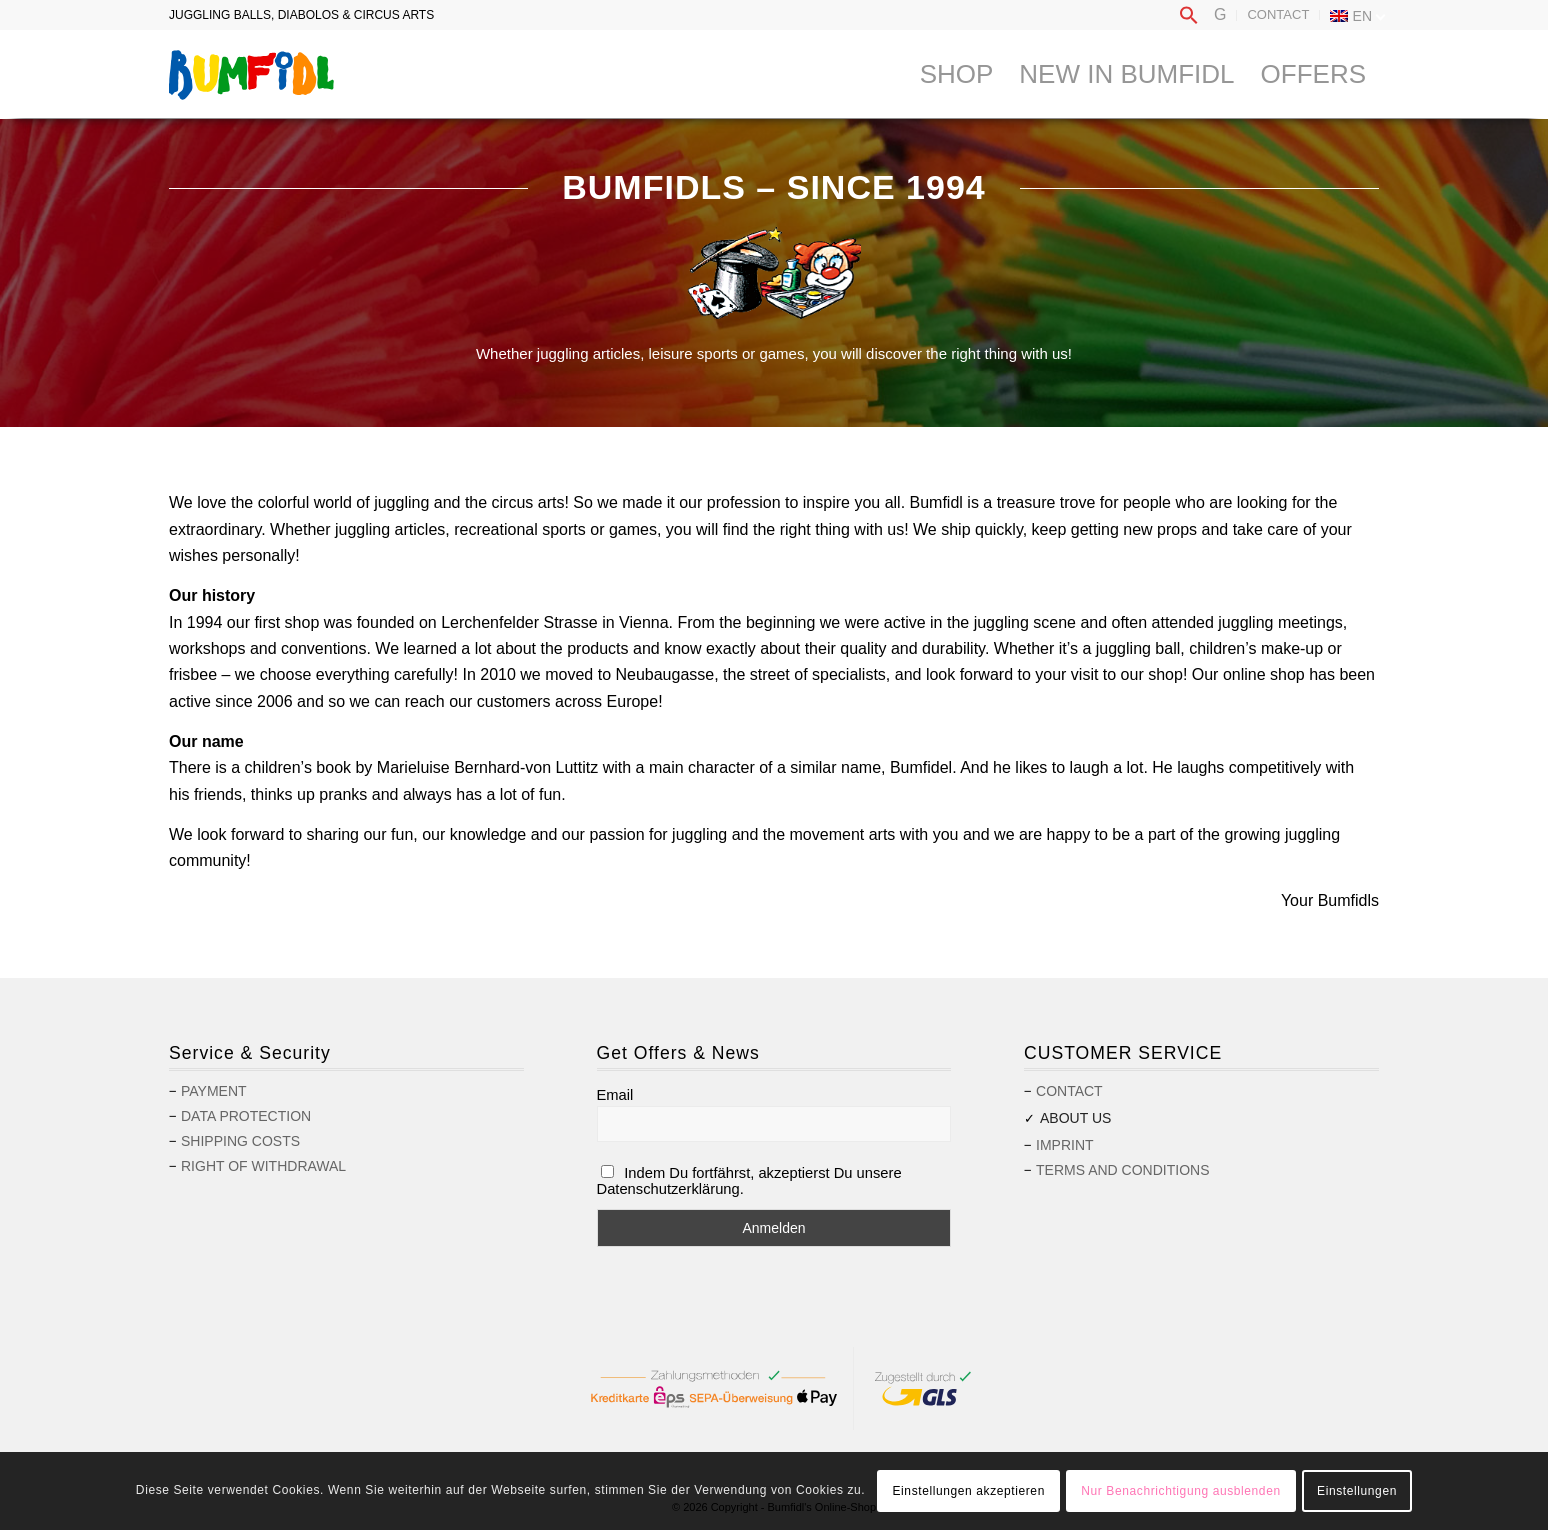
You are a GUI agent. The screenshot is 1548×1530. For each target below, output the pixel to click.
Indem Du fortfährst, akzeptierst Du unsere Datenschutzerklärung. (749, 1181)
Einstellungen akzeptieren (968, 1491)
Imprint (1065, 1145)
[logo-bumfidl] (251, 74)
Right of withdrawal (263, 1166)
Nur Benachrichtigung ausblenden (1180, 1491)
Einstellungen (1357, 1491)
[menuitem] (1189, 16)
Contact (1278, 14)
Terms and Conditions (1122, 1170)
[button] (1189, 20)
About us (1075, 1118)
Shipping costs (240, 1141)
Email (615, 1095)
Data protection (246, 1116)
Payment (214, 1091)
